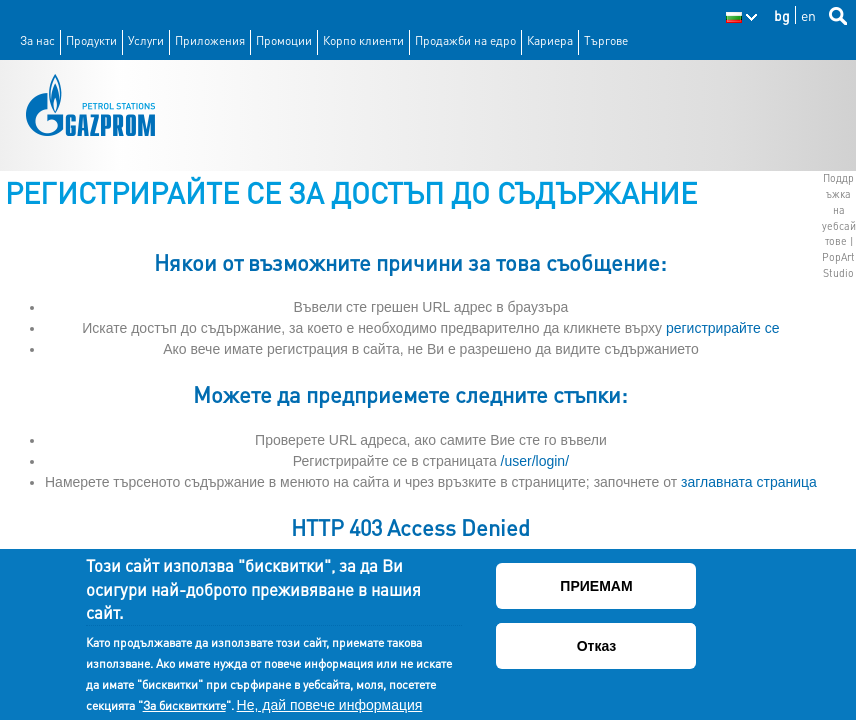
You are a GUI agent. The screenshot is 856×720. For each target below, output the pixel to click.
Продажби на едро (465, 40)
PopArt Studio (838, 265)
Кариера (550, 40)
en (808, 15)
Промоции (284, 40)
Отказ (597, 648)
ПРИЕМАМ (596, 588)
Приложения (210, 40)
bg (782, 15)
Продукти (91, 40)
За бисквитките (184, 706)
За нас (37, 40)
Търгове (606, 40)
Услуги (146, 40)
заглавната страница (749, 482)
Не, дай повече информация (330, 706)
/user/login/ (535, 461)
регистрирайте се (723, 328)
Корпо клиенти (363, 40)
